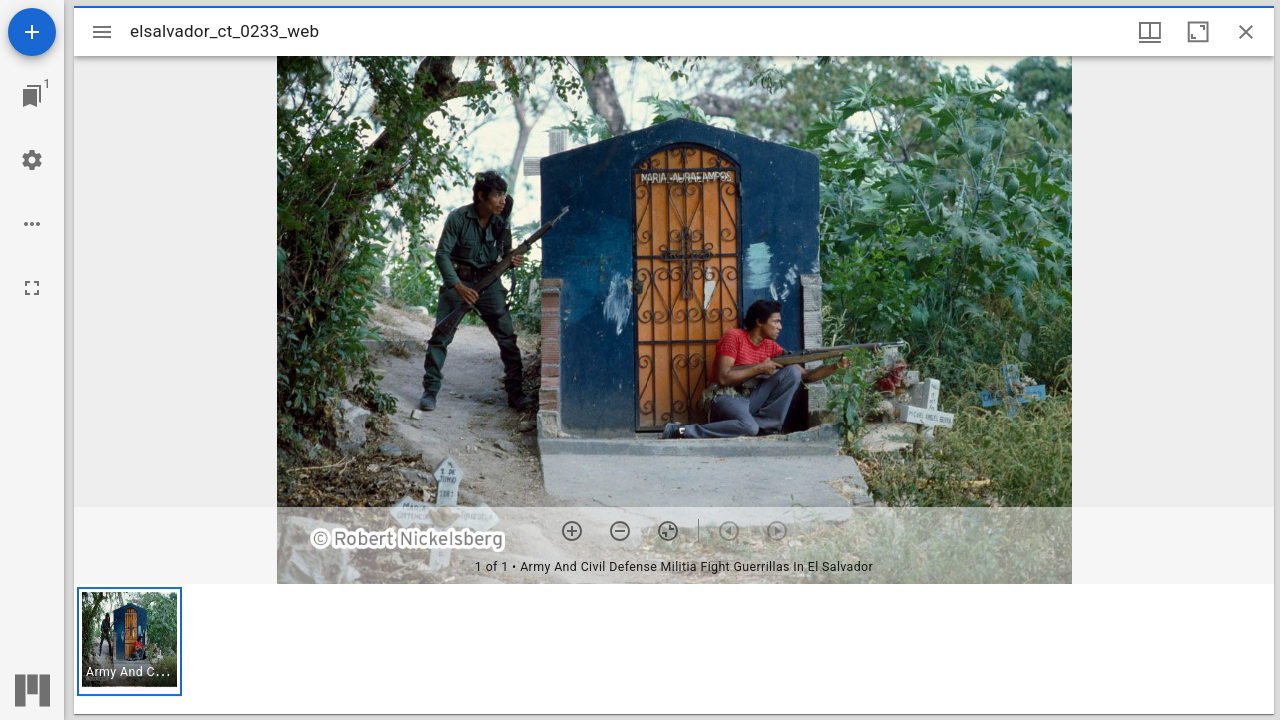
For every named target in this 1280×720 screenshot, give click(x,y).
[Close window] (1246, 32)
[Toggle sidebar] (102, 32)
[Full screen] (32, 288)
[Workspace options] (32, 224)
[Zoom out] (620, 531)
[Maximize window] (1198, 32)
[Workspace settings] (32, 160)
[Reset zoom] (668, 531)
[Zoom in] (572, 531)
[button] (129, 641)
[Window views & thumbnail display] (1150, 32)
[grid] (674, 649)
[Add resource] (32, 32)
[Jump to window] (32, 96)
